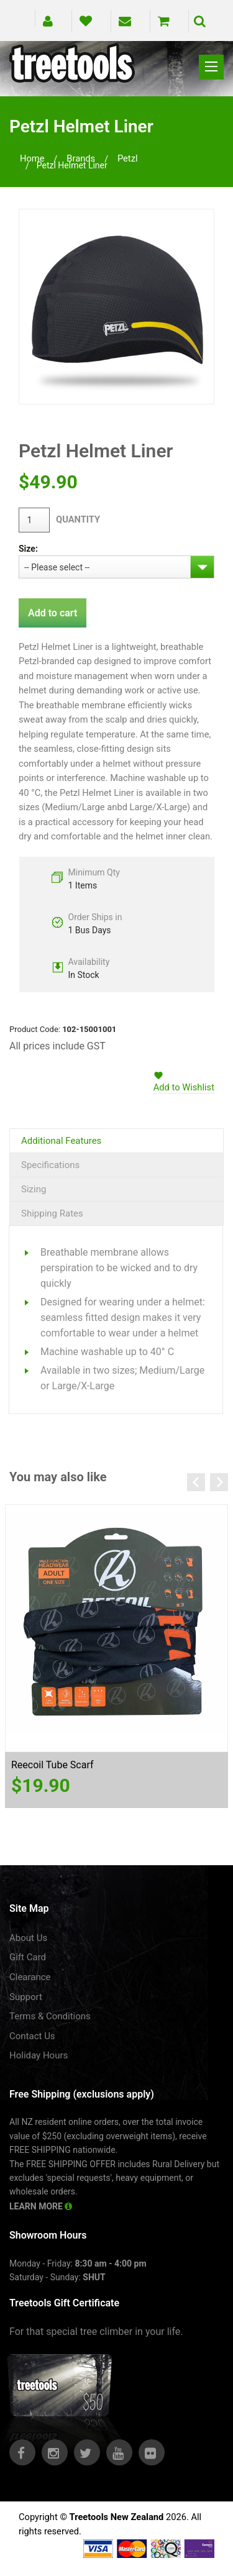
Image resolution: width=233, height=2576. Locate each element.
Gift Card (27, 1957)
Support (25, 1997)
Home (32, 158)
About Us (28, 1937)
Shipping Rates (52, 1213)
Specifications (50, 1165)
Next (219, 1482)
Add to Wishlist (183, 1087)
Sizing (33, 1189)
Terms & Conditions (50, 2016)
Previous (196, 1482)
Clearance (30, 1977)
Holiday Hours (38, 2055)
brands (80, 158)
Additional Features (61, 1140)
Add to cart (52, 613)
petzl (127, 158)
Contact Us (32, 2036)
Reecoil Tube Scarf (52, 1765)
